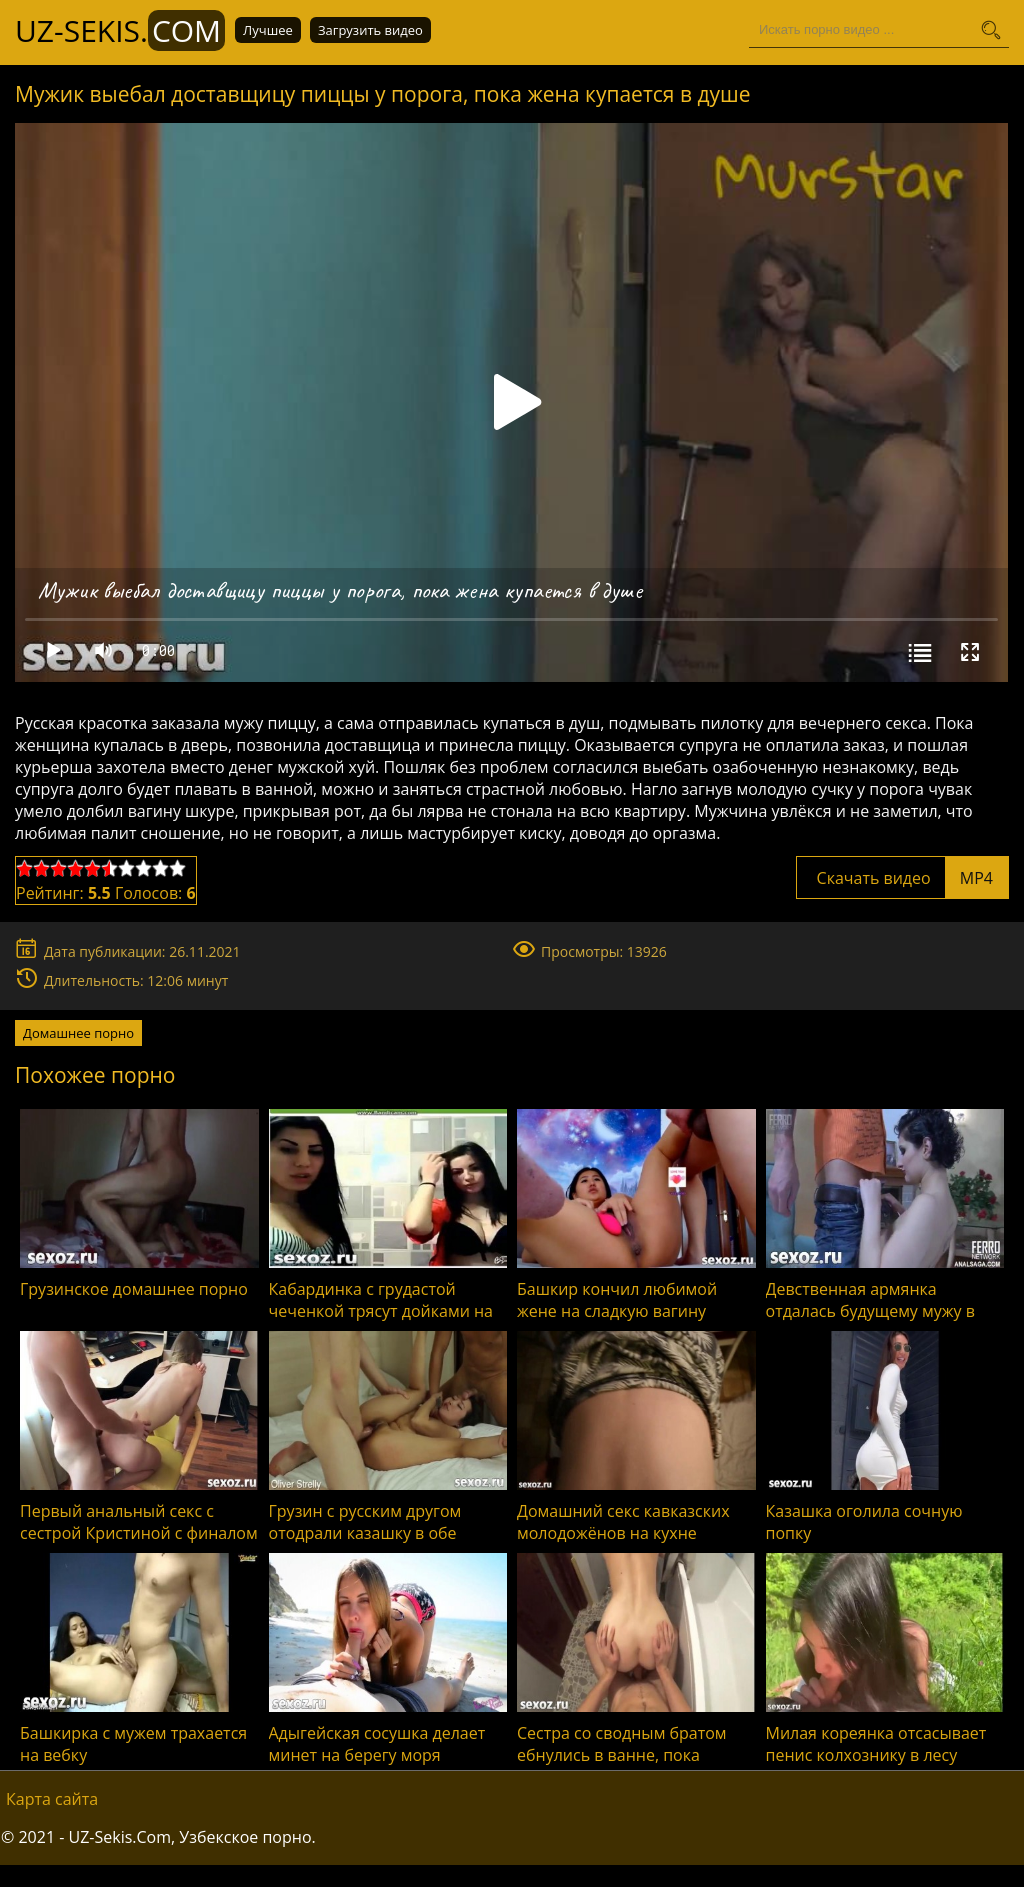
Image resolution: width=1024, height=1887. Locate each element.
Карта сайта (52, 1799)
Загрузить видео (370, 30)
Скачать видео (902, 878)
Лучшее (268, 30)
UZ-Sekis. (120, 30)
